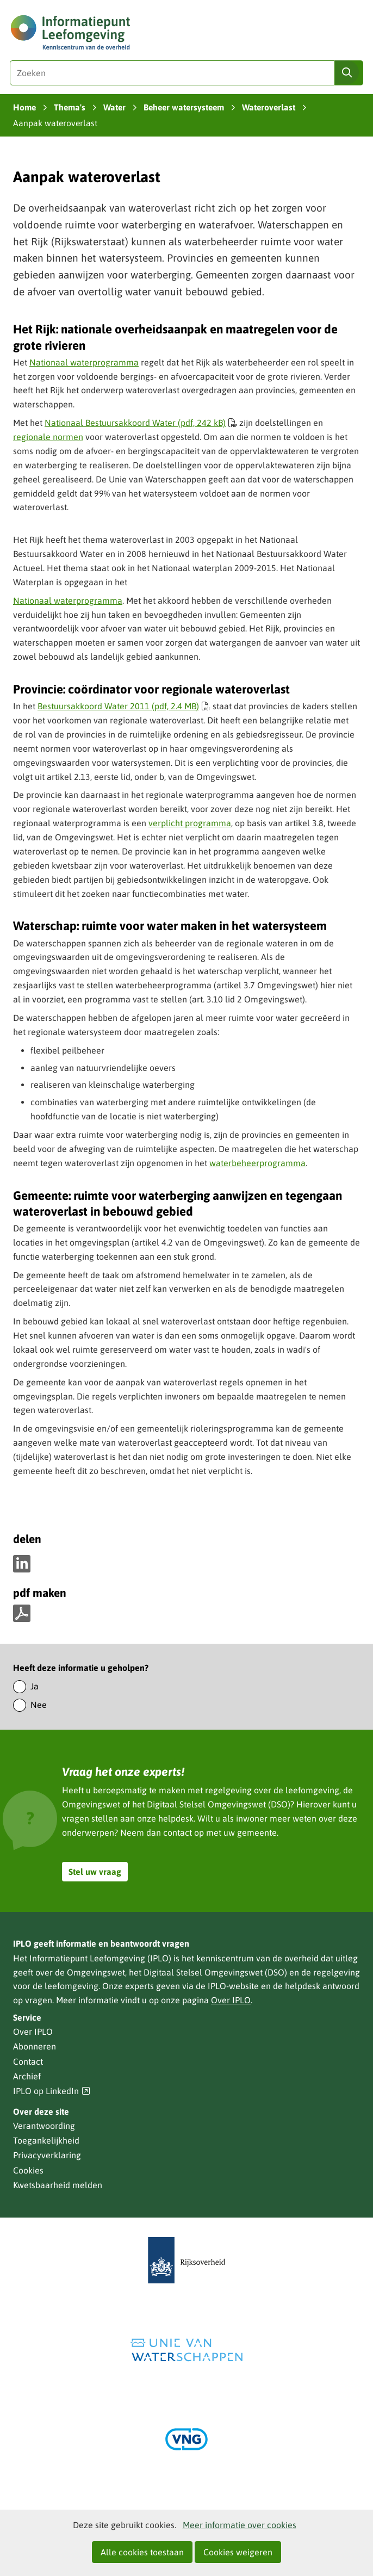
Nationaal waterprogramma (84, 362)
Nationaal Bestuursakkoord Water (141, 423)
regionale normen (48, 437)
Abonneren (34, 2046)
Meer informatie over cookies (239, 2525)
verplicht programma (189, 823)
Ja (34, 1686)
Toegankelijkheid (46, 2140)
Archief (27, 2076)
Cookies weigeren (237, 2552)
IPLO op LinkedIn (51, 2091)
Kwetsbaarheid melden (57, 2185)
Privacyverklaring (47, 2155)
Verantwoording (44, 2126)
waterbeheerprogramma (257, 1163)
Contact (28, 2061)
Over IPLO (231, 2000)
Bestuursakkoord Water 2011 (124, 706)
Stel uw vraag (95, 1872)
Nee (38, 1705)
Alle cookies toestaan (142, 2552)
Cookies (28, 2170)
